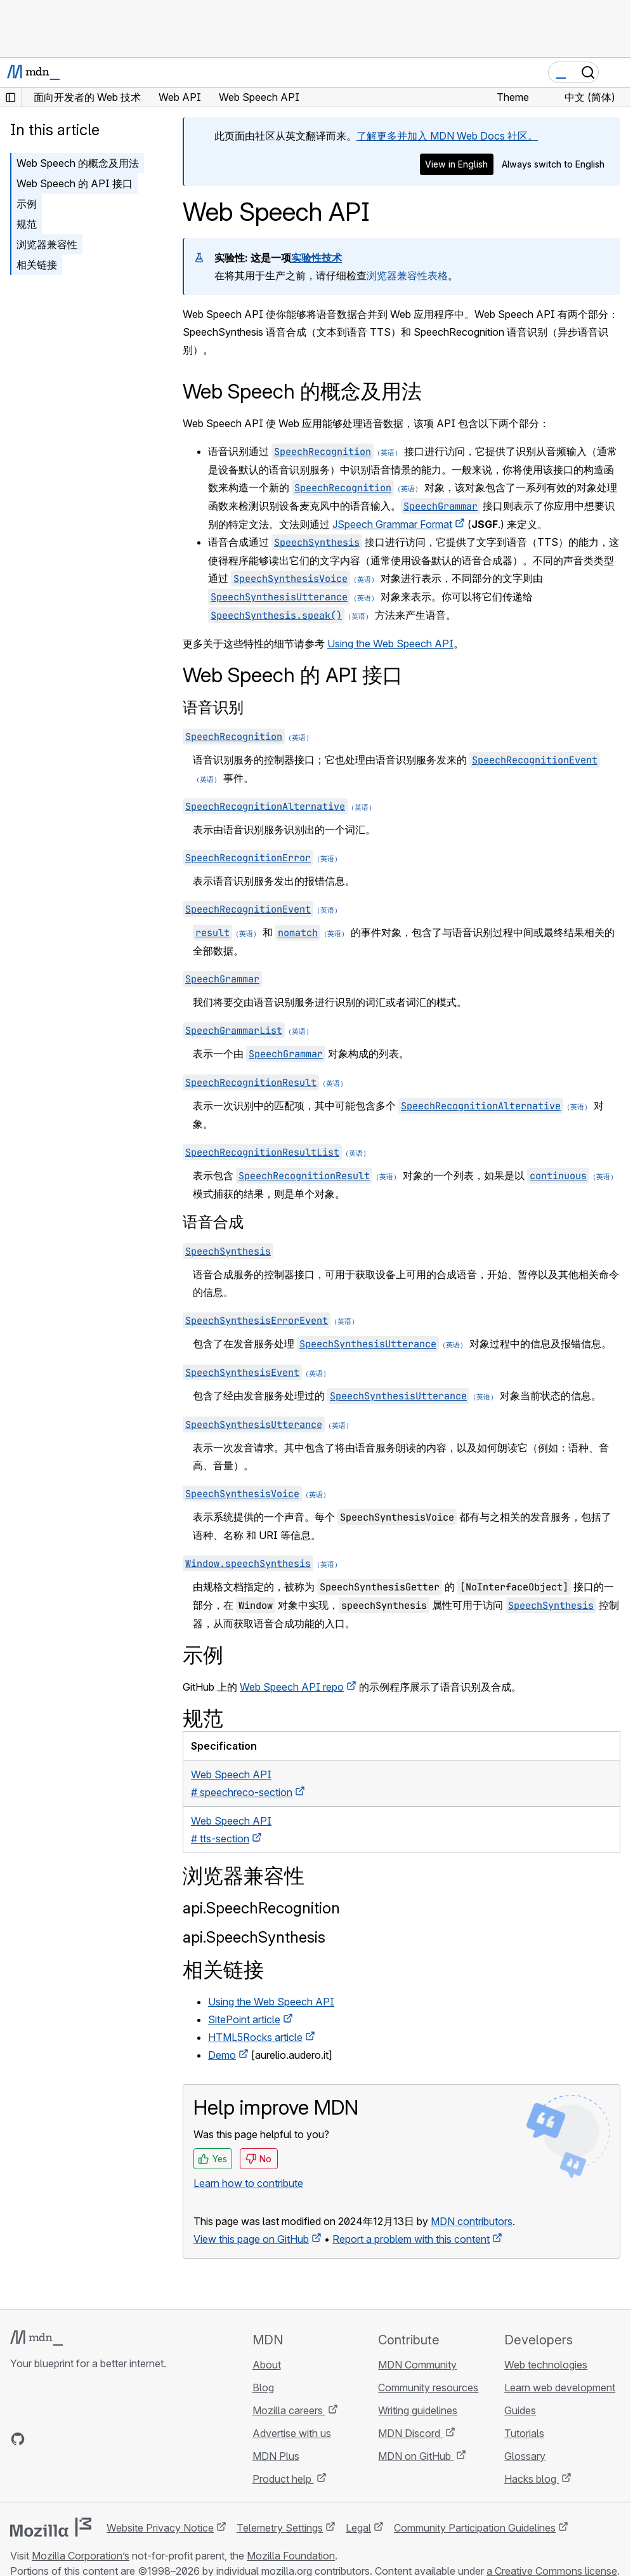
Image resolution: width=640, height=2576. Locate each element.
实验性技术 (316, 257)
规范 (26, 224)
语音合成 (213, 1222)
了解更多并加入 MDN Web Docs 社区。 (447, 135)
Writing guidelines (417, 2410)
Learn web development (559, 2387)
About (266, 2364)
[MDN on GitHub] (17, 2439)
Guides (520, 2410)
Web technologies (545, 2364)
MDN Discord (410, 2433)
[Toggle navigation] (615, 72)
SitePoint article (244, 2019)
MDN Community (417, 2364)
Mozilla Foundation (291, 2555)
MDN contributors (472, 2221)
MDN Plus (275, 2456)
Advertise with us (291, 2433)
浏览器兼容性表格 (407, 275)
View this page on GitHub (251, 2239)
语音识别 (213, 707)
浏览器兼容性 (46, 244)
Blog (263, 2387)
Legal (358, 2527)
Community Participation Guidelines (475, 2527)
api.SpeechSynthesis (254, 1937)
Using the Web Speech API (390, 643)
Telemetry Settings (280, 2527)
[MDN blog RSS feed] (109, 2439)
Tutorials (524, 2433)
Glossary (524, 2456)
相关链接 (36, 264)
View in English (456, 164)
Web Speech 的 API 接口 (74, 183)
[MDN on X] (63, 2439)
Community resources (428, 2387)
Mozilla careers (288, 2410)
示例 (26, 203)
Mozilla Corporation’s (80, 2555)
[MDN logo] (36, 2338)
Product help (283, 2479)
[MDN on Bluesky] (40, 2439)
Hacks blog (531, 2479)
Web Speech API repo (292, 1687)
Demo (222, 2055)
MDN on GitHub (416, 2456)
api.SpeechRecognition (261, 1908)
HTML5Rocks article (255, 2037)
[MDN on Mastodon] (86, 2439)
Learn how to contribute (248, 2183)
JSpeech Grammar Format (392, 524)
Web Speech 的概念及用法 (77, 163)
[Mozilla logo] (50, 2527)
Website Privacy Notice (160, 2527)
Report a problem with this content (411, 2239)
